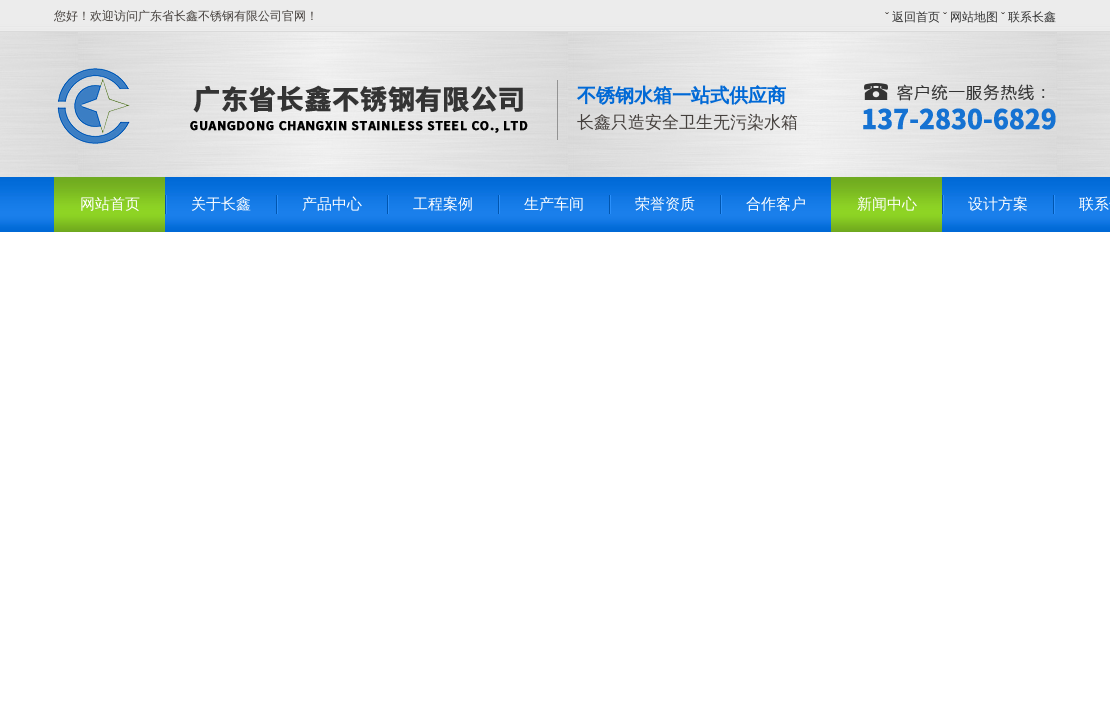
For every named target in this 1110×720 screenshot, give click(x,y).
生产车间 (554, 204)
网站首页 (110, 204)
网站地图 (974, 17)
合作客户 (776, 204)
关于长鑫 (221, 204)
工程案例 (443, 204)
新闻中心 (887, 204)
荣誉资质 (665, 204)
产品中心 (332, 204)
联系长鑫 (1032, 17)
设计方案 (998, 204)
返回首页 (916, 17)
